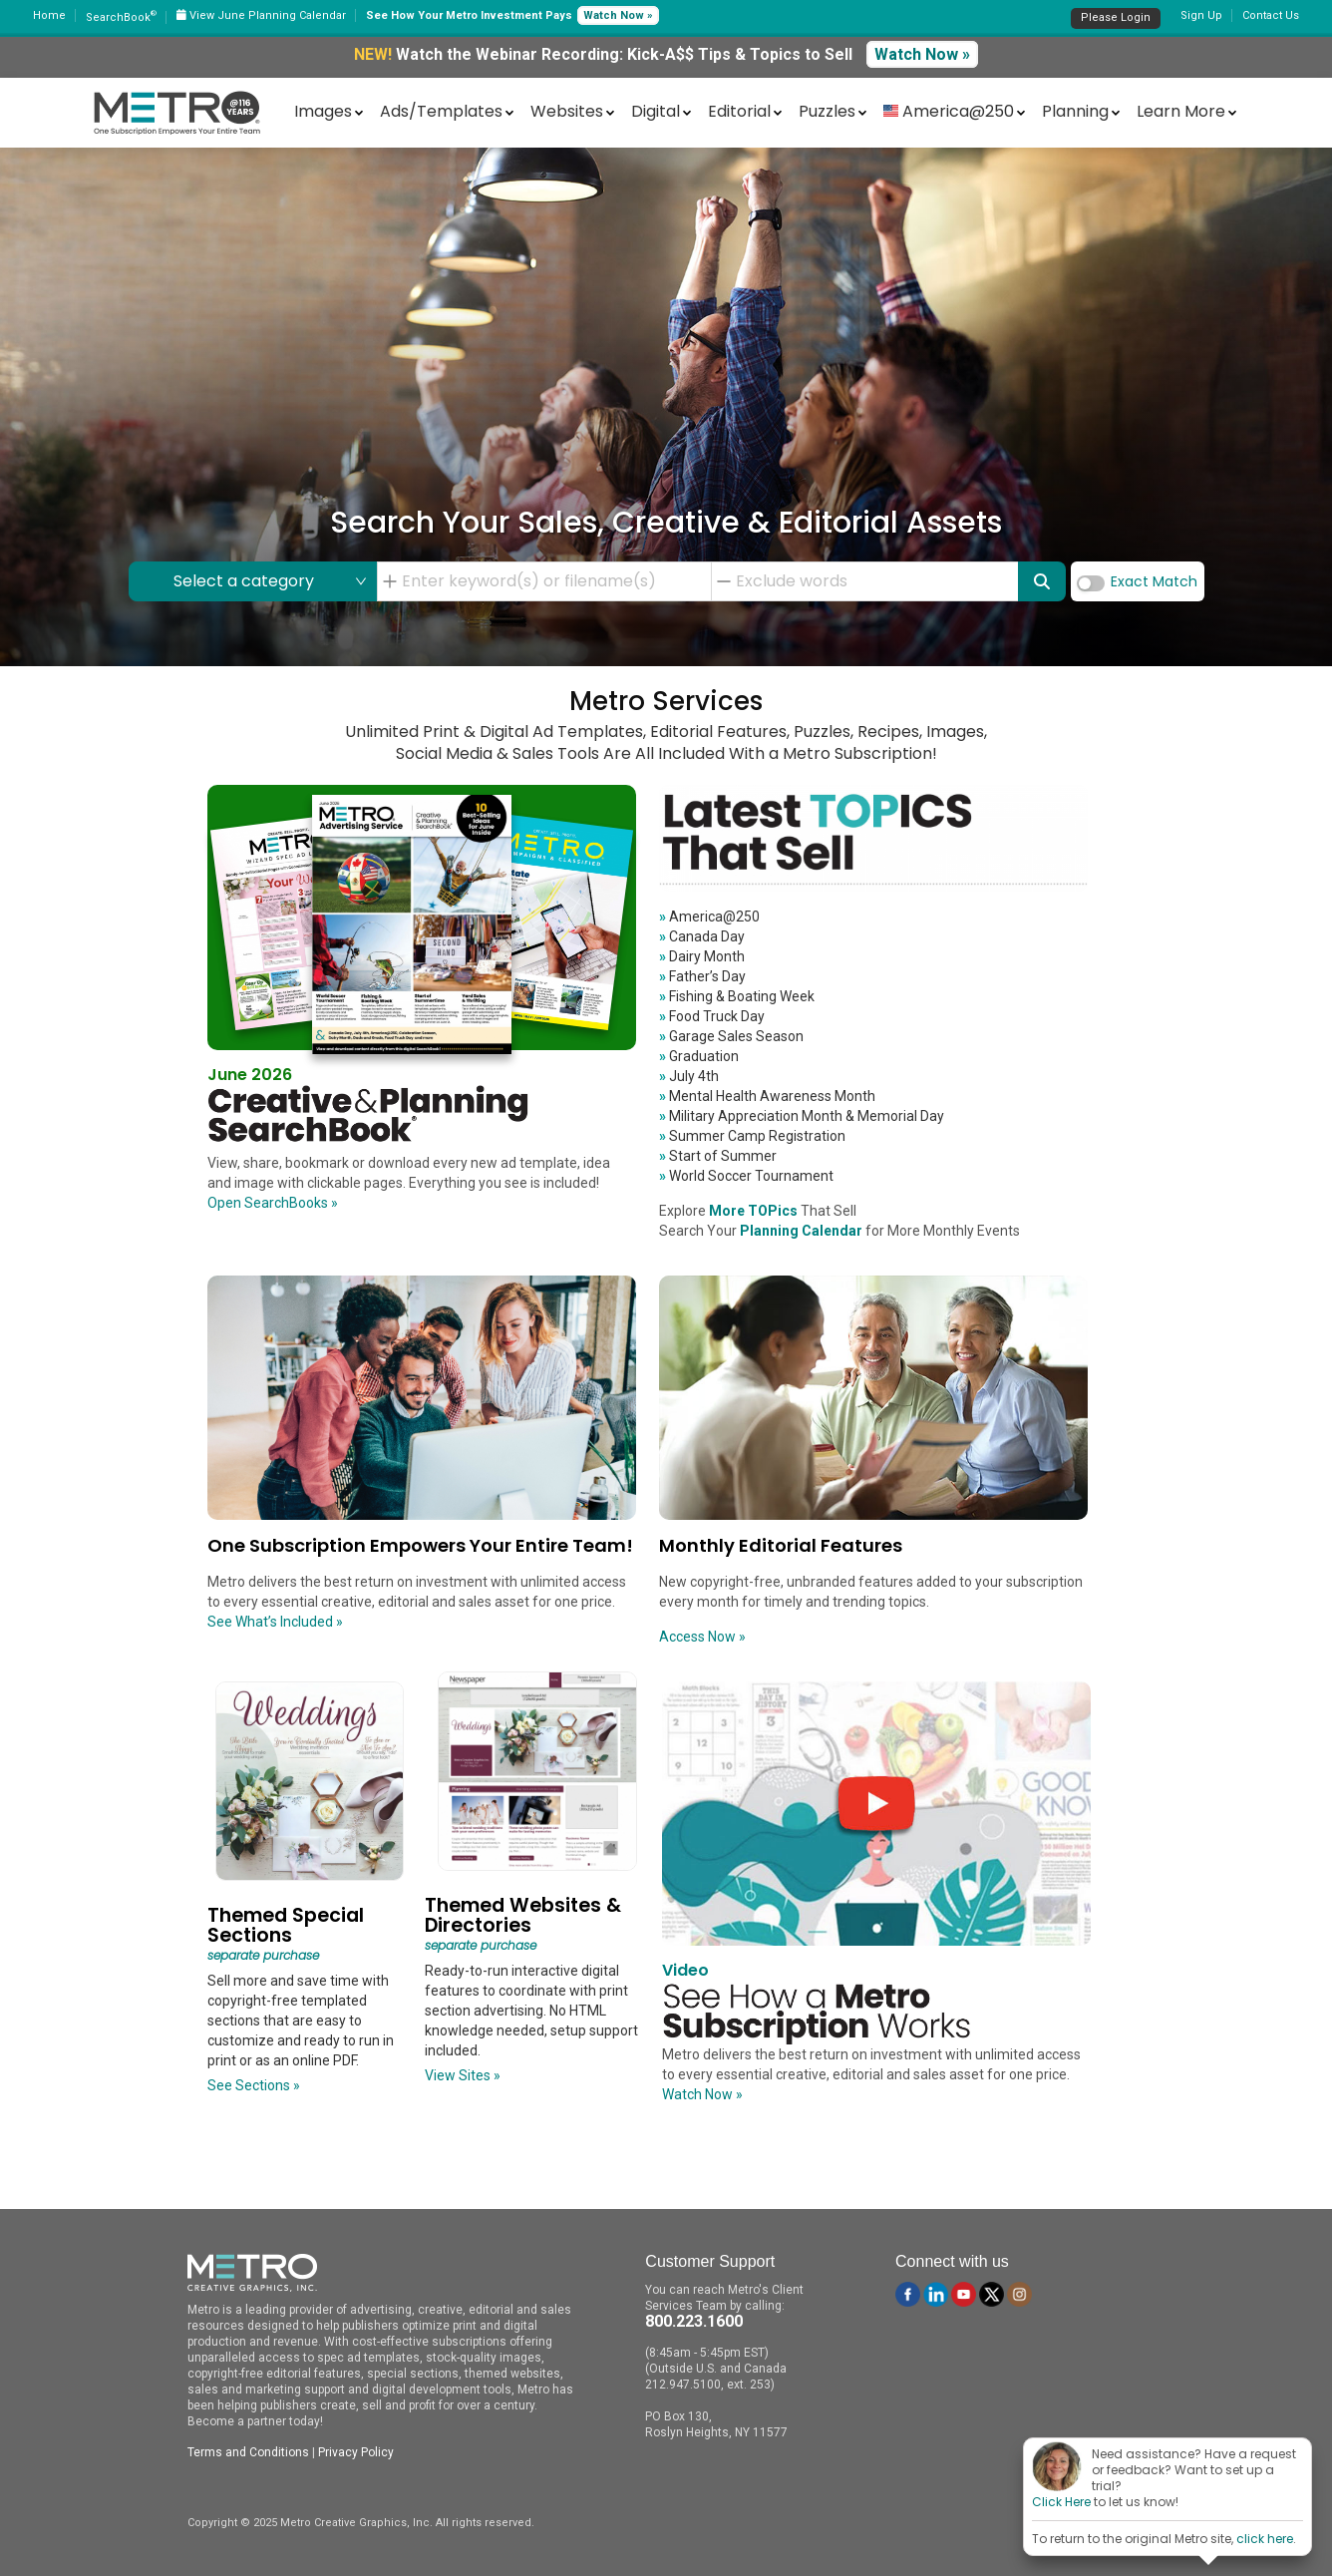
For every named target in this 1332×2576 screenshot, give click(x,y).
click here (1264, 2538)
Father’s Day (702, 976)
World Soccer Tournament (746, 1176)
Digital (655, 111)
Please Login (1116, 17)
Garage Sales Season (731, 1036)
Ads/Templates (441, 111)
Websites (566, 111)
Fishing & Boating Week (737, 996)
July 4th (689, 1076)
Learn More (1181, 111)
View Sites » (462, 2075)
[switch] (1091, 583)
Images (323, 111)
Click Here (1061, 2501)
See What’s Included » (275, 1622)
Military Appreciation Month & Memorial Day (801, 1116)
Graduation (699, 1056)
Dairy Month (702, 956)
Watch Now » (618, 15)
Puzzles (827, 111)
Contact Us (1270, 15)
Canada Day (702, 936)
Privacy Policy (356, 2452)
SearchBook (121, 17)
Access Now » (702, 1637)
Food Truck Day (712, 1016)
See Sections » (253, 2085)
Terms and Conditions (248, 2452)
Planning (1075, 111)
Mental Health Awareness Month (767, 1096)
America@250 (709, 916)
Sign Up (1201, 15)
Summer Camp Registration (752, 1136)
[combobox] (551, 581)
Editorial (739, 111)
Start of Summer (718, 1156)
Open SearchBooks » (272, 1203)
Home (49, 15)
